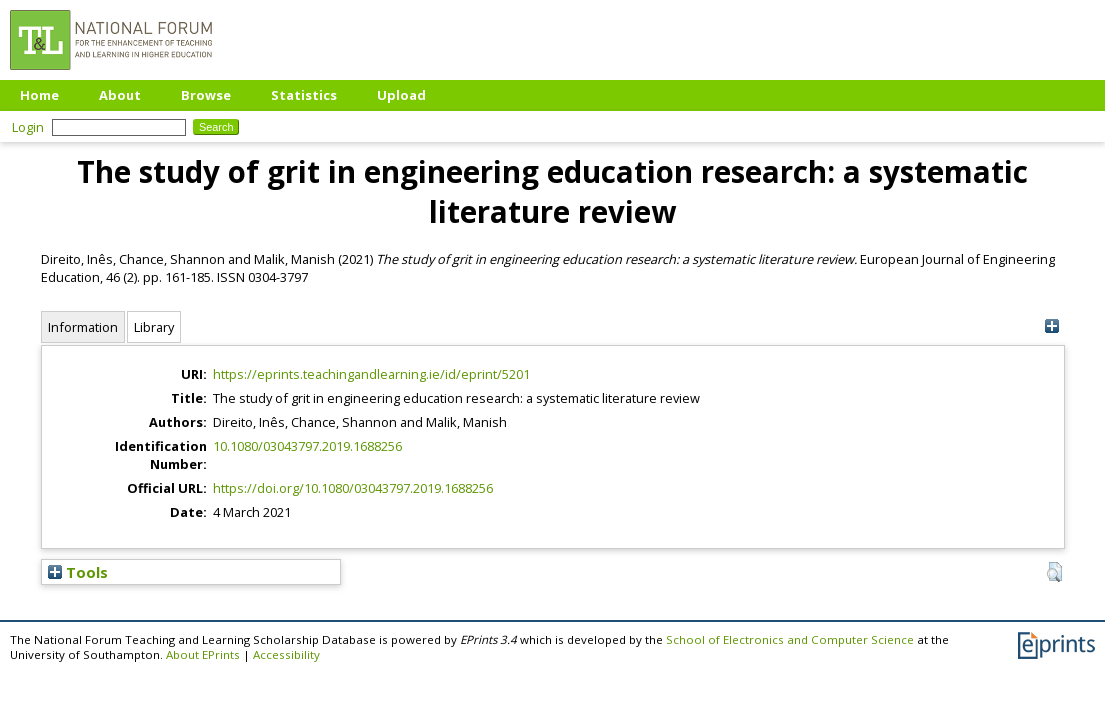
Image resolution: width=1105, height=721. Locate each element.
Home (39, 95)
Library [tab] (154, 327)
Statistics (304, 95)
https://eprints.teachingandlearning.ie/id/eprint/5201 (371, 374)
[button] (1054, 572)
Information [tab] (83, 327)
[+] (1052, 326)
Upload (401, 95)
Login (28, 127)
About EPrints (203, 654)
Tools (78, 572)
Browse (206, 95)
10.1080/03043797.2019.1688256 (307, 446)
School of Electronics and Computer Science (790, 639)
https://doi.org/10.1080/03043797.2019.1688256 (353, 488)
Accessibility (286, 654)
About (120, 95)
